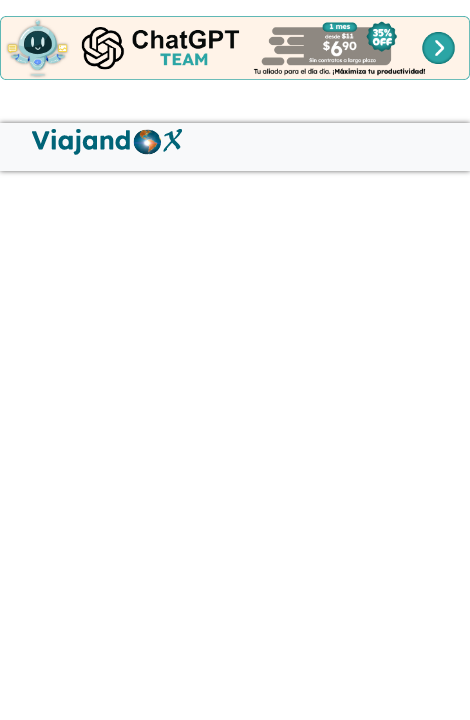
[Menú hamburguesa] (24, 131)
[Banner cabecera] (235, 46)
